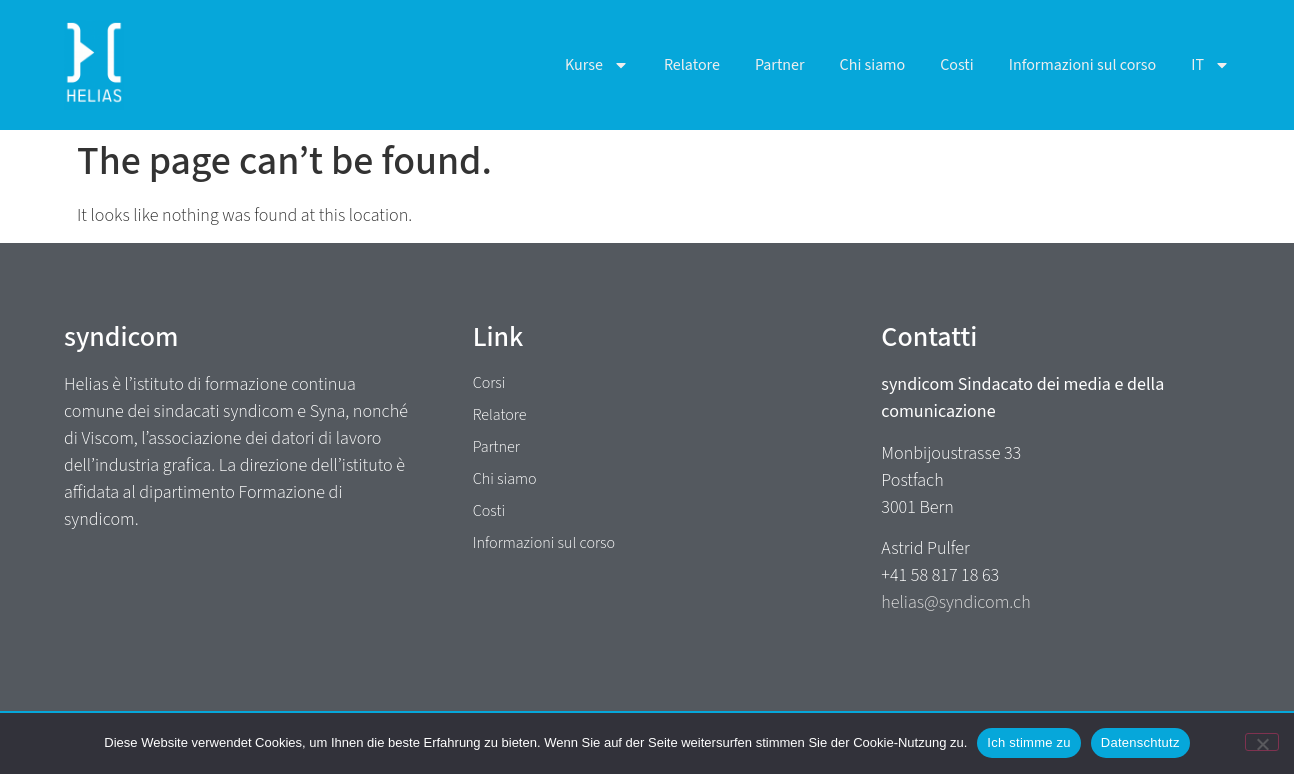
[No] (1262, 742)
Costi (957, 65)
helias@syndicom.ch (955, 602)
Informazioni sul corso (1083, 65)
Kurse (597, 65)
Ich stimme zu (1028, 742)
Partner (780, 65)
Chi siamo (873, 65)
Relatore (692, 65)
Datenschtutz (1140, 742)
